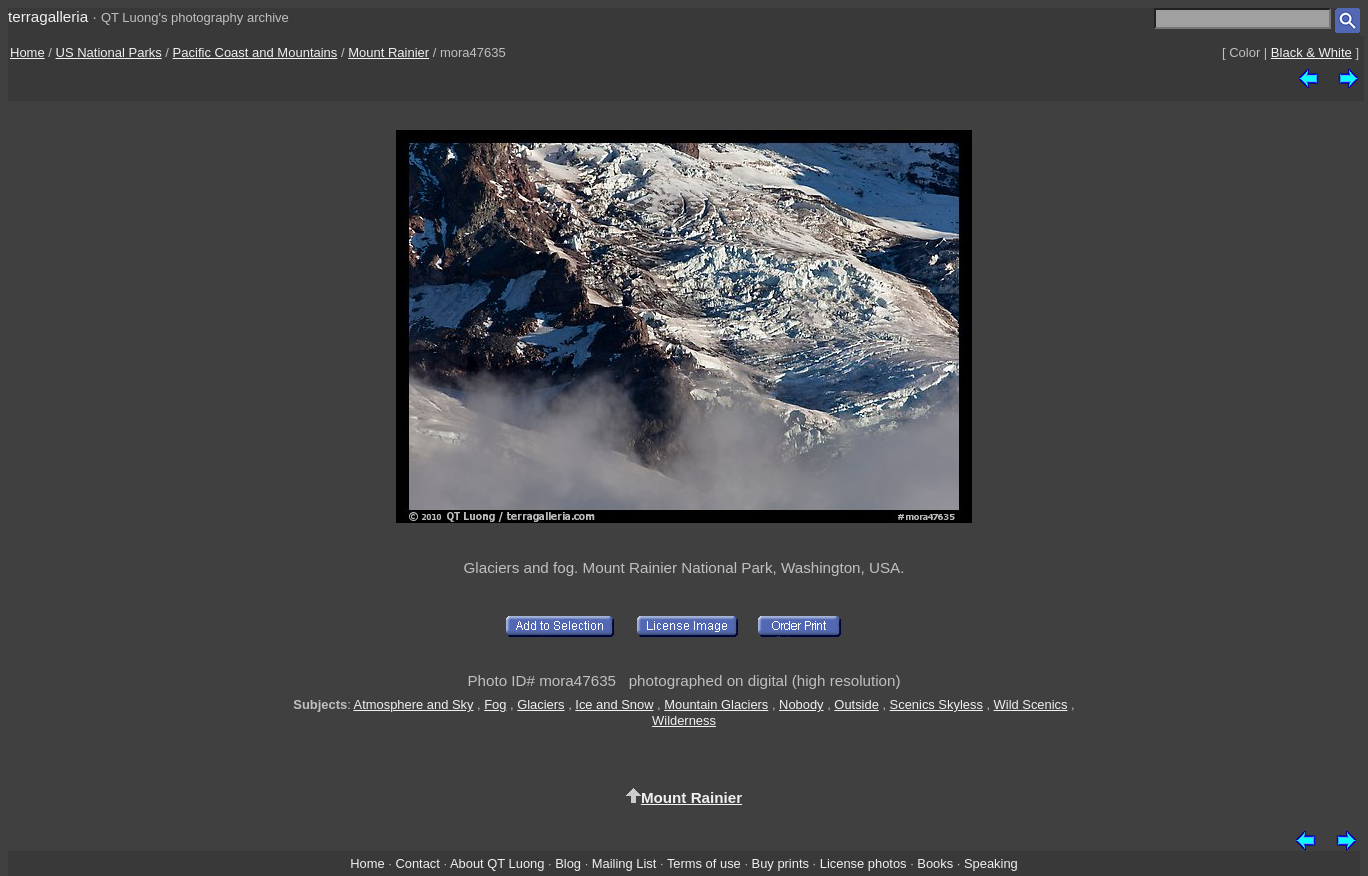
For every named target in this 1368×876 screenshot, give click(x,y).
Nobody (801, 704)
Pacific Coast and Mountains (255, 52)
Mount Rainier (388, 52)
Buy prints (780, 863)
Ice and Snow (614, 704)
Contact (417, 863)
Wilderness (684, 720)
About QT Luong (497, 863)
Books (935, 863)
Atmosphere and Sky (414, 704)
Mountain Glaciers (716, 704)
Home (27, 52)
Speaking (991, 863)
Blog (568, 863)
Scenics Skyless (936, 704)
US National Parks (109, 52)
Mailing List (624, 863)
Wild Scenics (1031, 704)
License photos (863, 863)
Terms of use (704, 863)
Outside (856, 704)
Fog (495, 704)
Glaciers (540, 704)
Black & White (1311, 52)
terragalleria (48, 16)
